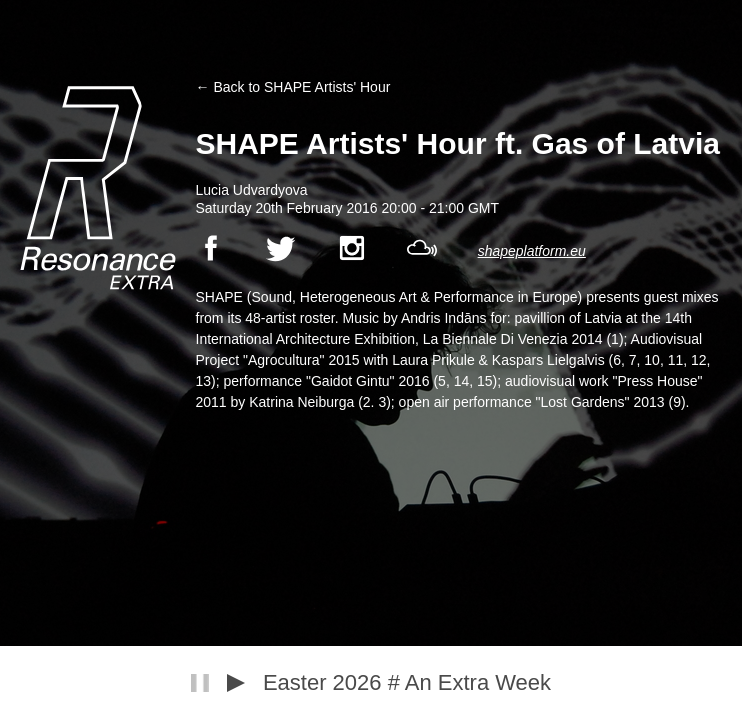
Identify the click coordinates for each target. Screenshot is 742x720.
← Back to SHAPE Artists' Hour (293, 87)
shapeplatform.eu (532, 251)
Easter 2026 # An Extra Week (407, 682)
